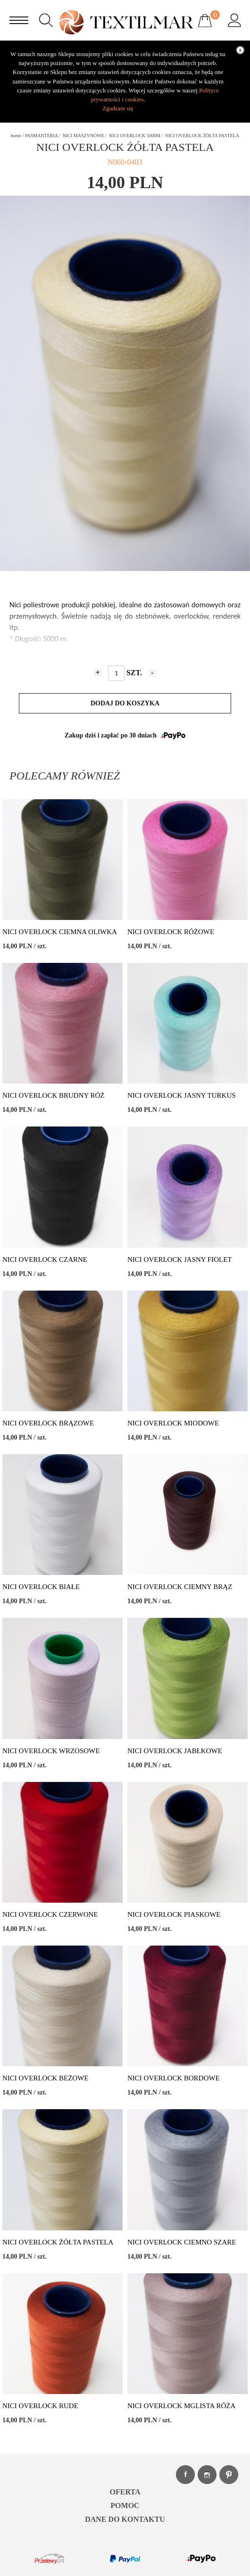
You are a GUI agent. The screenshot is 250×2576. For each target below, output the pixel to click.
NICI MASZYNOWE (83, 135)
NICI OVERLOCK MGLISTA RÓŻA (181, 2406)
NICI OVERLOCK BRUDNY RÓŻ (53, 1095)
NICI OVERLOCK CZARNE (44, 1259)
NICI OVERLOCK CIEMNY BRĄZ (179, 1586)
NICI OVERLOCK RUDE (40, 2406)
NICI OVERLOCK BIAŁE (41, 1586)
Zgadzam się (117, 108)
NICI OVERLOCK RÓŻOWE (170, 932)
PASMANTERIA (41, 135)
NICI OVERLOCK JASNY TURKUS (181, 1095)
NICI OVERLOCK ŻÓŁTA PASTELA (57, 2242)
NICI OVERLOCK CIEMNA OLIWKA (59, 932)
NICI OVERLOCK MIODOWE (173, 1423)
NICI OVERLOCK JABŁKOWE (174, 1751)
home (16, 135)
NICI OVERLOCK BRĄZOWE (48, 1423)
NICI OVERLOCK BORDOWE (173, 2078)
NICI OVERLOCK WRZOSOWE (51, 1751)
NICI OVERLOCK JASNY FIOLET (179, 1259)
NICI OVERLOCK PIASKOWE (174, 1914)
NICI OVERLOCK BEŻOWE (45, 2078)
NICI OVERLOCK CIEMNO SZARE (181, 2242)
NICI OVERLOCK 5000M (134, 135)
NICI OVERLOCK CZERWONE (50, 1914)
